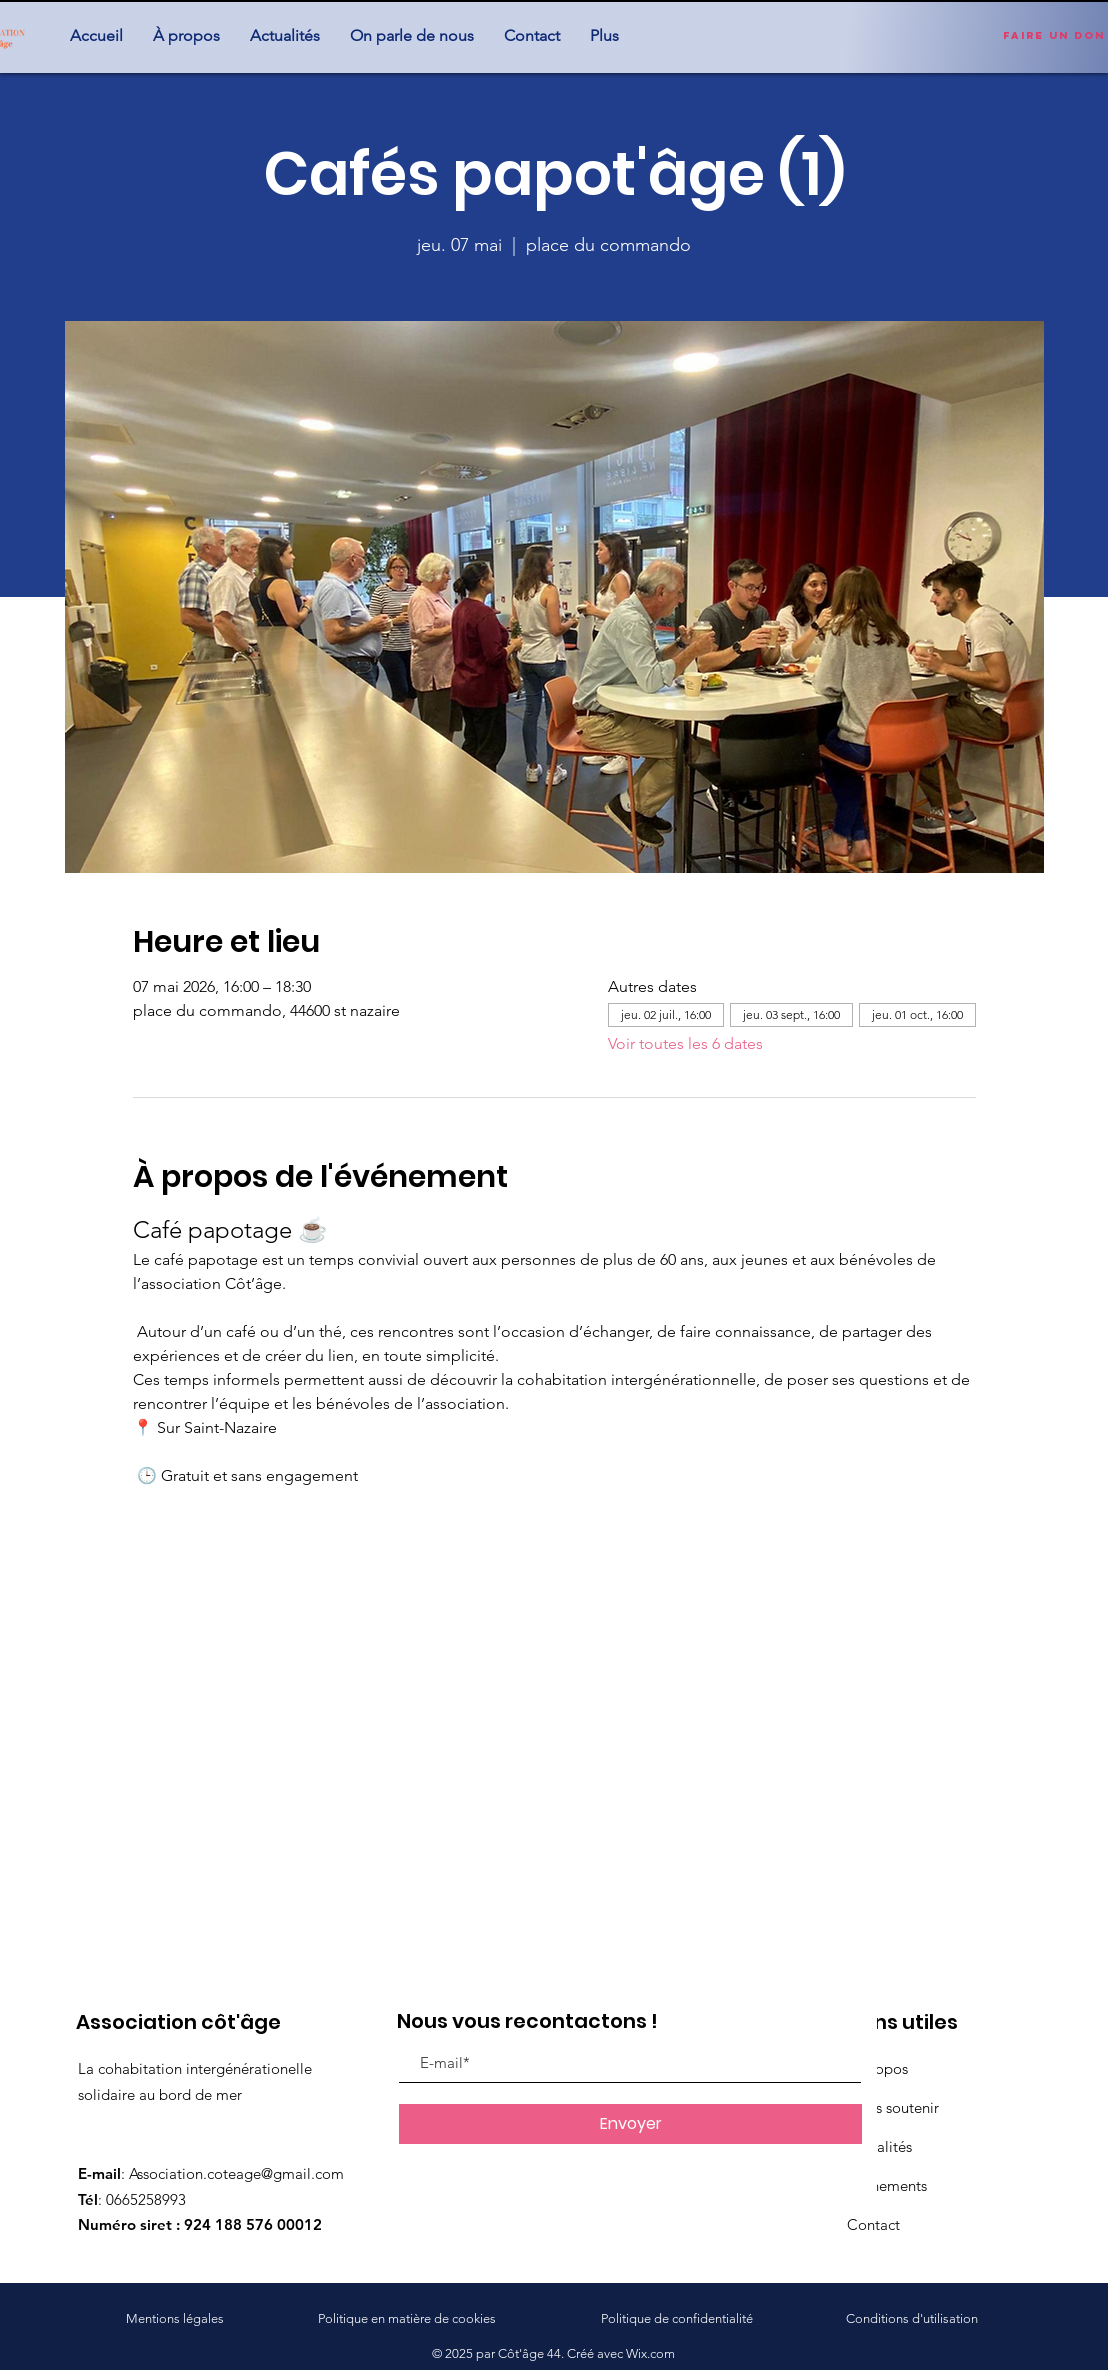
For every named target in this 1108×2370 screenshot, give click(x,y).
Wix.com (650, 2353)
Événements (887, 2185)
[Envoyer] (630, 2124)
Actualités (879, 2146)
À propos (877, 2068)
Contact (873, 2224)
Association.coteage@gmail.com (236, 2173)
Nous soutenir (893, 2107)
